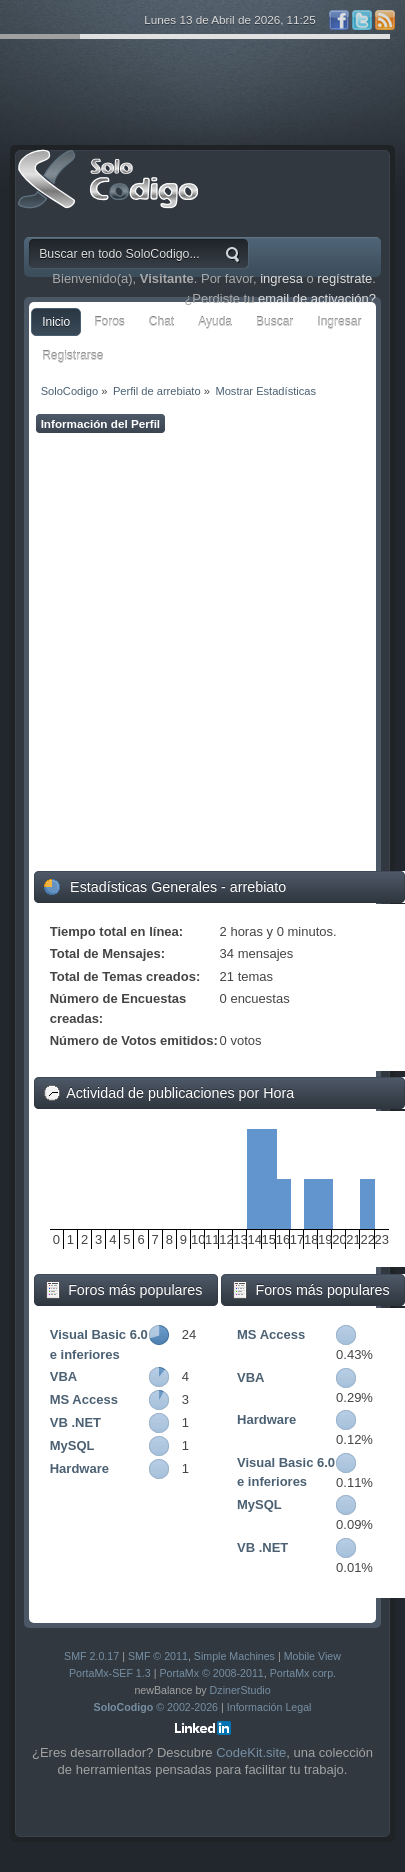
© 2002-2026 (156, 1707)
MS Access (84, 1399)
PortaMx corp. (303, 1673)
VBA (63, 1376)
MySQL (72, 1445)
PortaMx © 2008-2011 (211, 1673)
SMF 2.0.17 (91, 1656)
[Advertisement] (202, 652)
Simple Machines (234, 1656)
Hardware (79, 1468)
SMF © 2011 (158, 1656)
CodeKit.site (251, 1752)
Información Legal (269, 1707)
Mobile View (312, 1656)
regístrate (344, 278)
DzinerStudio (240, 1690)
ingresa (281, 278)
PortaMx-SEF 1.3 (110, 1673)
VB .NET (75, 1422)
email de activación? (317, 298)
